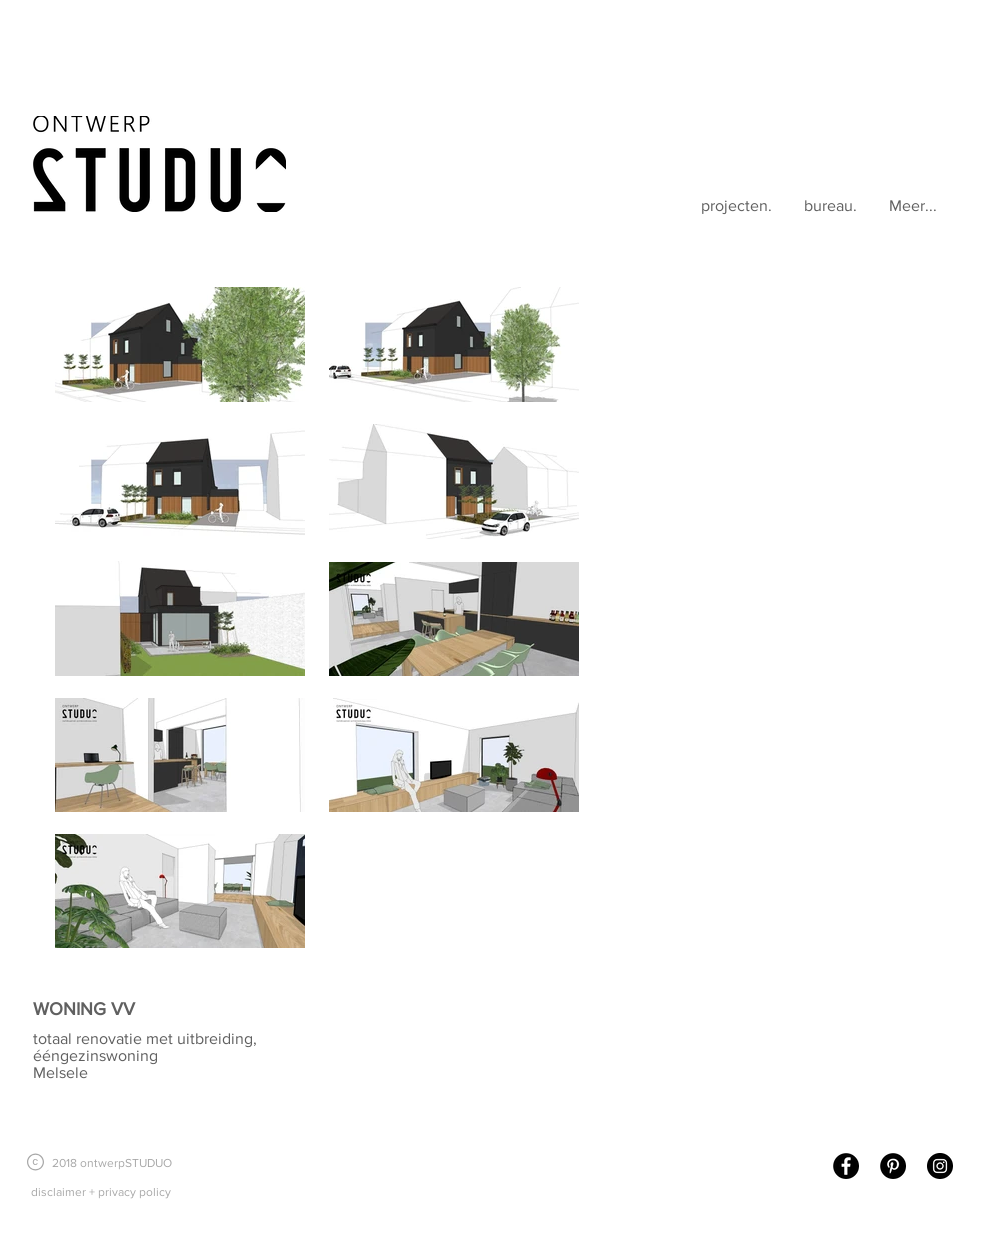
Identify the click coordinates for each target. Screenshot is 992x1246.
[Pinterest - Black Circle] (893, 1166)
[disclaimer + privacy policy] (100, 1192)
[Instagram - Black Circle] (940, 1166)
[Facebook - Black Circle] (846, 1166)
